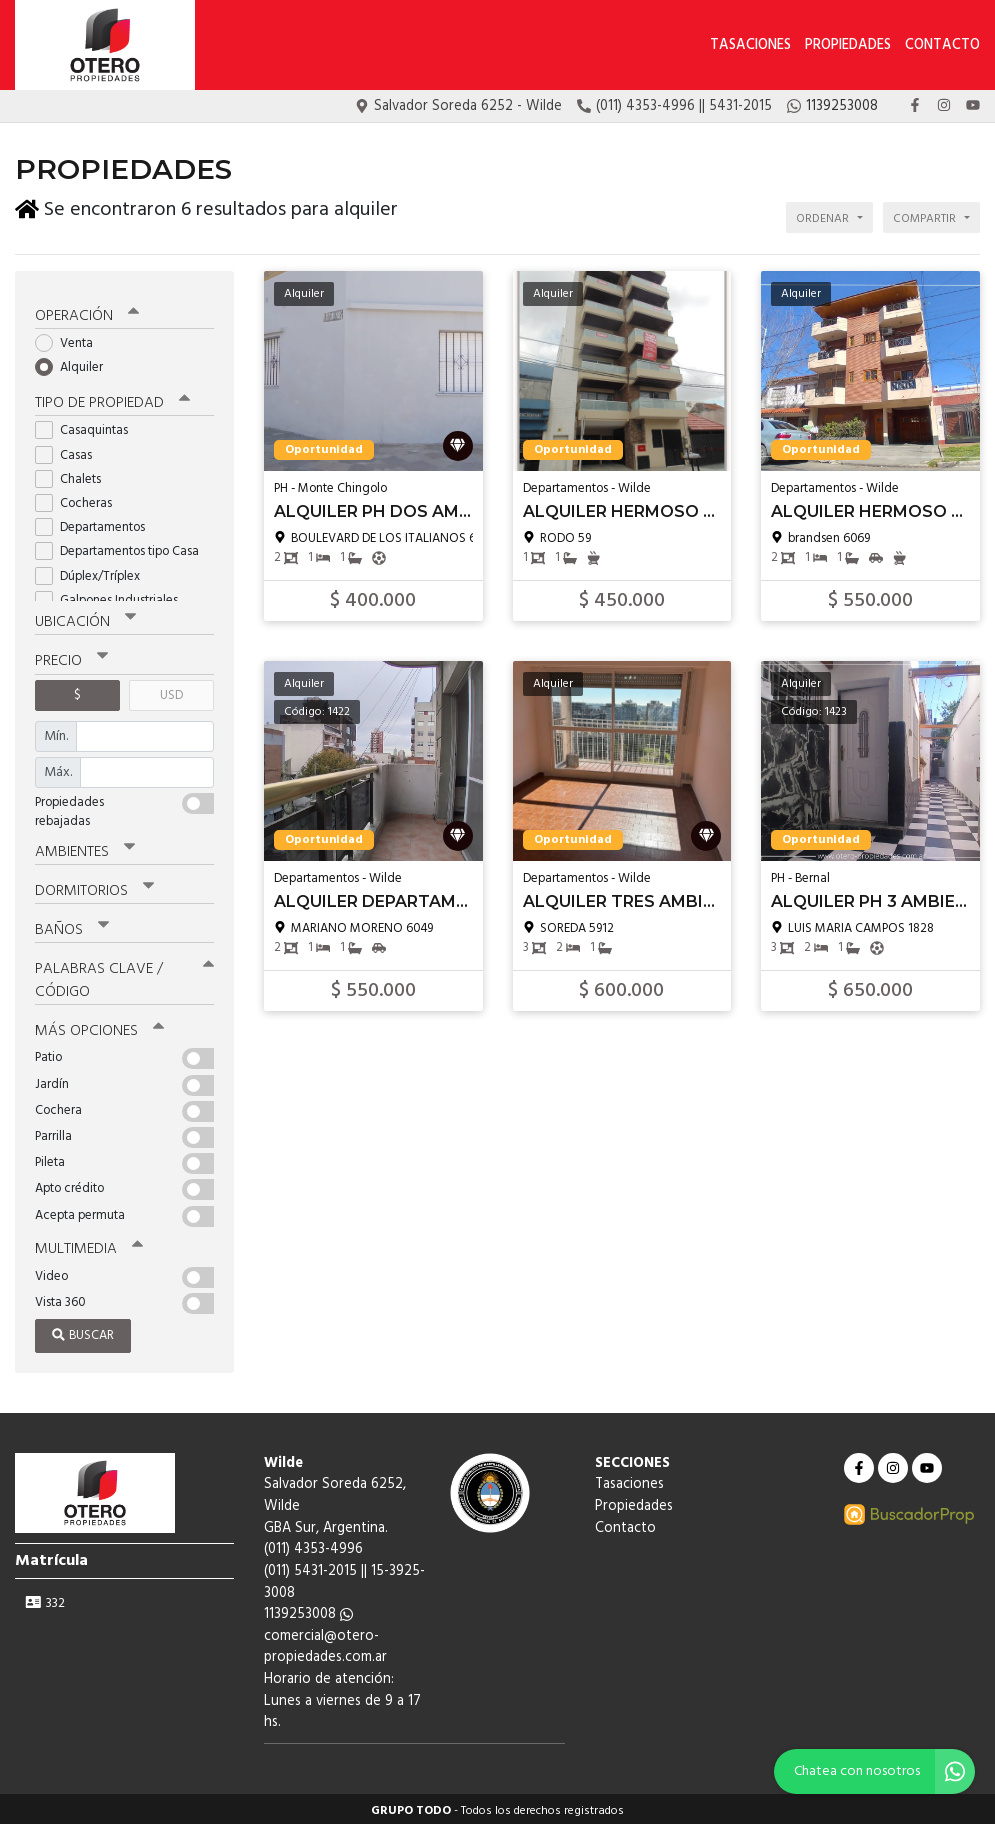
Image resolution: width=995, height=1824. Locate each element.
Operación (87, 312)
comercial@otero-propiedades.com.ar (325, 1643)
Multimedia (89, 1245)
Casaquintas (88, 427)
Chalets (74, 475)
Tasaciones (750, 45)
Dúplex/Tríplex (94, 572)
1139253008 (308, 1610)
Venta (70, 339)
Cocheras (80, 499)
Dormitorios (94, 887)
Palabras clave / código (124, 976)
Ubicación (85, 619)
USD (171, 691)
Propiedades (848, 45)
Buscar (83, 1331)
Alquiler (75, 363)
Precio (71, 658)
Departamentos (96, 523)
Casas (70, 451)
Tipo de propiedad (112, 400)
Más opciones (99, 1027)
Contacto (942, 45)
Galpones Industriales (113, 596)
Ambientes (85, 848)
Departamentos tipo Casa (123, 548)
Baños (72, 926)
